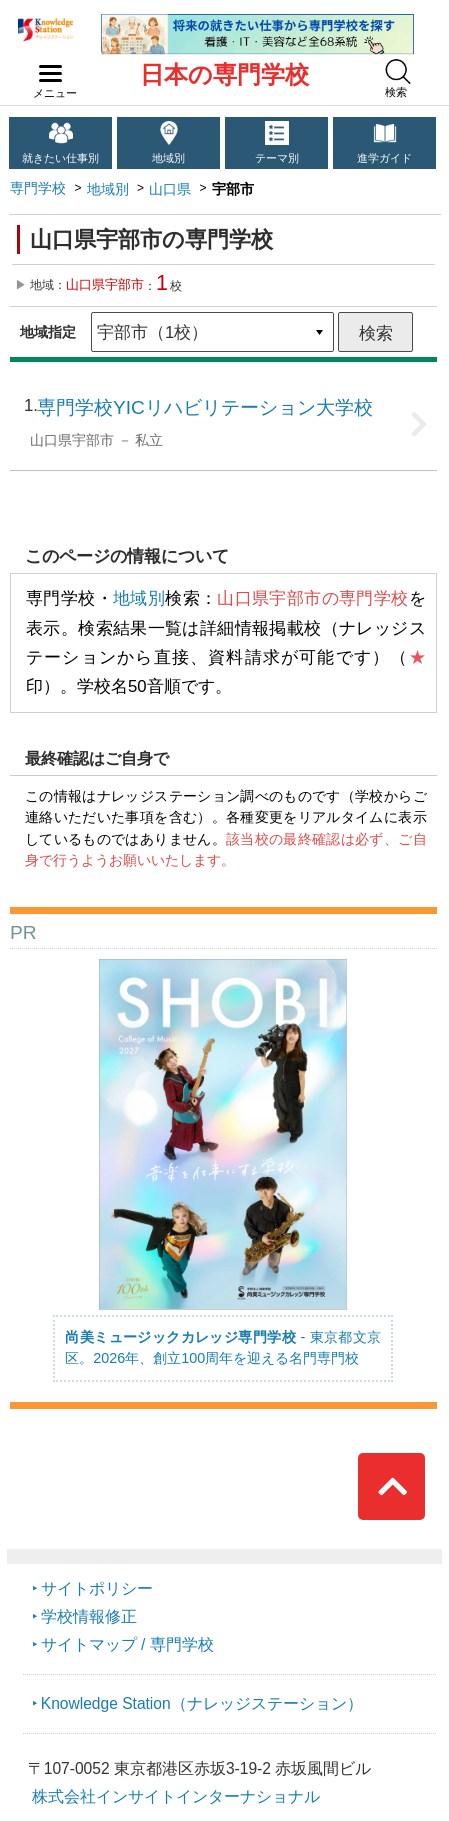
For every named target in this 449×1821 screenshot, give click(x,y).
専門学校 (38, 188)
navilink (46, 68)
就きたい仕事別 (60, 158)
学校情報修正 (89, 1616)
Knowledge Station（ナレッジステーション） (202, 1703)
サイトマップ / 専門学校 (127, 1644)
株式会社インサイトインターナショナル (176, 1796)
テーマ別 (277, 158)
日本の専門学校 (224, 74)
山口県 (170, 189)
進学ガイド (384, 158)
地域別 (168, 158)
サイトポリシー (97, 1588)
